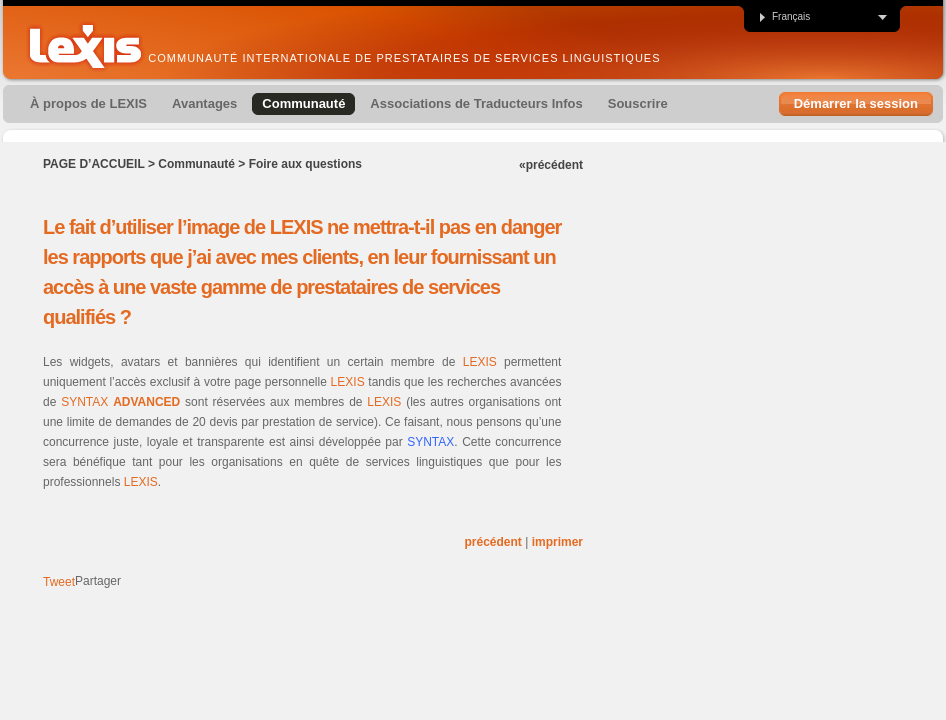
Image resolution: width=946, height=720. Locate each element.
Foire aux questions (305, 164)
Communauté (196, 164)
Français (784, 17)
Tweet (59, 582)
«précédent (551, 165)
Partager (98, 581)
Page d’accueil (94, 164)
